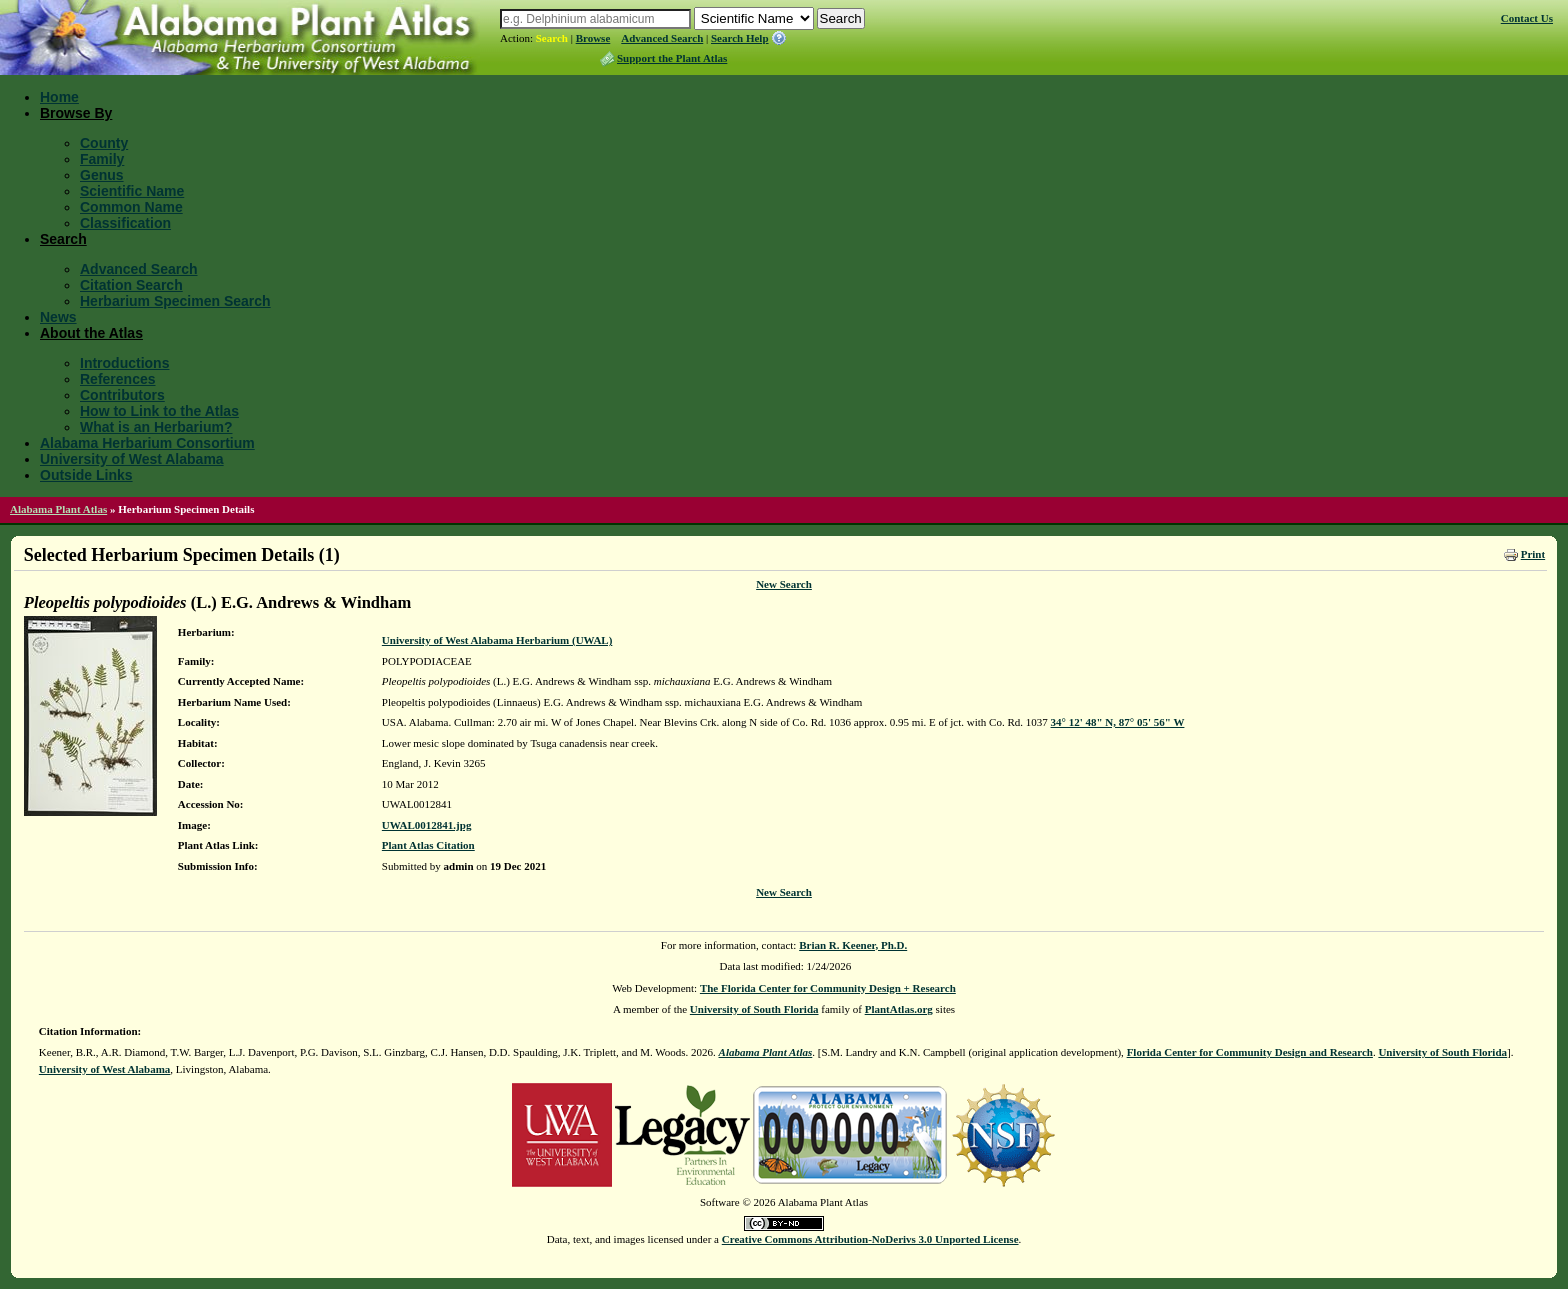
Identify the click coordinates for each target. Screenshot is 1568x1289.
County (104, 143)
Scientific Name (132, 191)
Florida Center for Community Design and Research (1250, 1052)
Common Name (131, 207)
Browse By (76, 113)
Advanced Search (662, 38)
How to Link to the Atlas (159, 411)
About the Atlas (91, 333)
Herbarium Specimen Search (175, 301)
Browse (593, 38)
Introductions (124, 363)
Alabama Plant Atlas (58, 509)
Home (59, 97)
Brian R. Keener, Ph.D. (853, 945)
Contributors (122, 395)
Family (102, 159)
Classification (125, 223)
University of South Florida (754, 1009)
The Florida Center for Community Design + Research (828, 988)
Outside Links (86, 475)
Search (552, 38)
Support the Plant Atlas (672, 58)
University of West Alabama (132, 459)
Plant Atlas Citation (428, 845)
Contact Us (1527, 18)
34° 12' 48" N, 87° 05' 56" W (1118, 722)
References (118, 379)
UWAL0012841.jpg (427, 825)
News (58, 317)
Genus (102, 175)
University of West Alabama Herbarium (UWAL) (497, 640)
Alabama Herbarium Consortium (147, 443)
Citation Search (131, 285)
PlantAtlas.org (899, 1009)
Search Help (740, 38)
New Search (784, 584)
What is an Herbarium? (156, 427)
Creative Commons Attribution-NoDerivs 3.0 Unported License (870, 1239)
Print (1533, 554)
